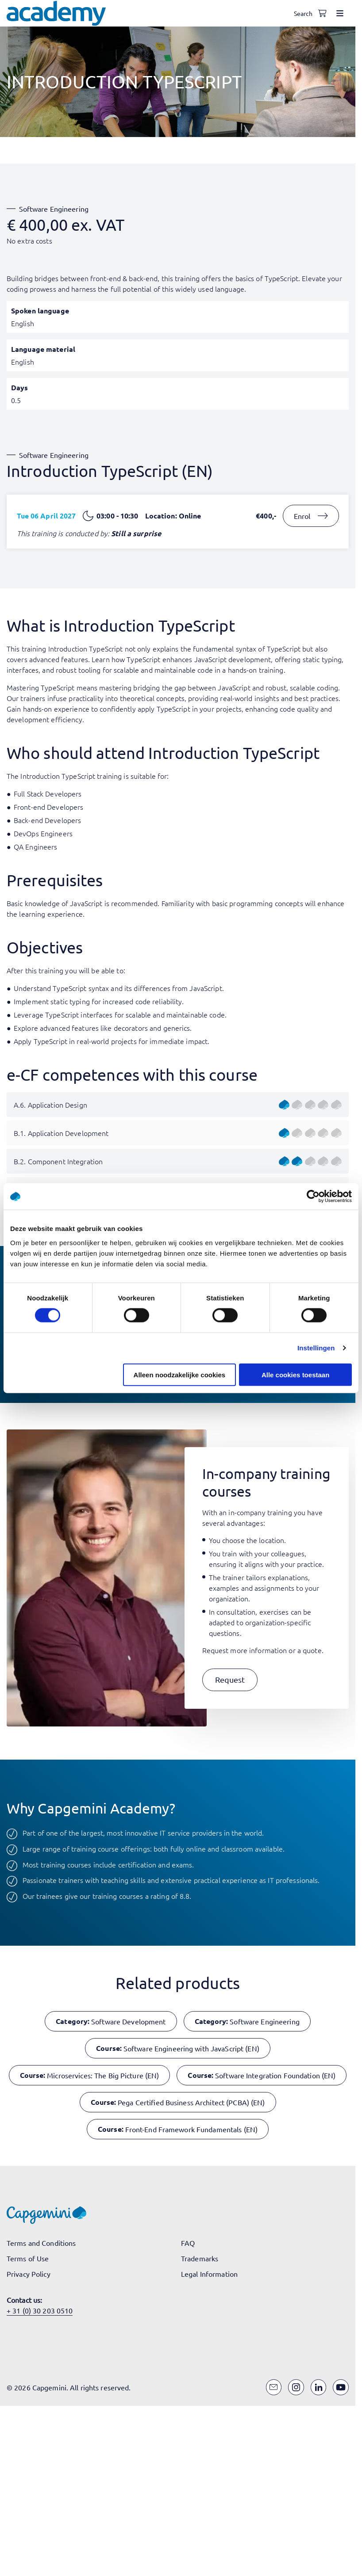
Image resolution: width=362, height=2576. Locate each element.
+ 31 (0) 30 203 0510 (40, 2310)
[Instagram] (296, 2387)
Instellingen (316, 1348)
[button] (230, 1680)
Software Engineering (54, 208)
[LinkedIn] (319, 2387)
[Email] (274, 2387)
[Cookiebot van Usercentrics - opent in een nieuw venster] (313, 1196)
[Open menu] (340, 13)
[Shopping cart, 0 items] (322, 13)
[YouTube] (341, 2387)
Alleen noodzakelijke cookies (180, 1374)
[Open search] (304, 13)
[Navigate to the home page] (56, 13)
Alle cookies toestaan (295, 1374)
